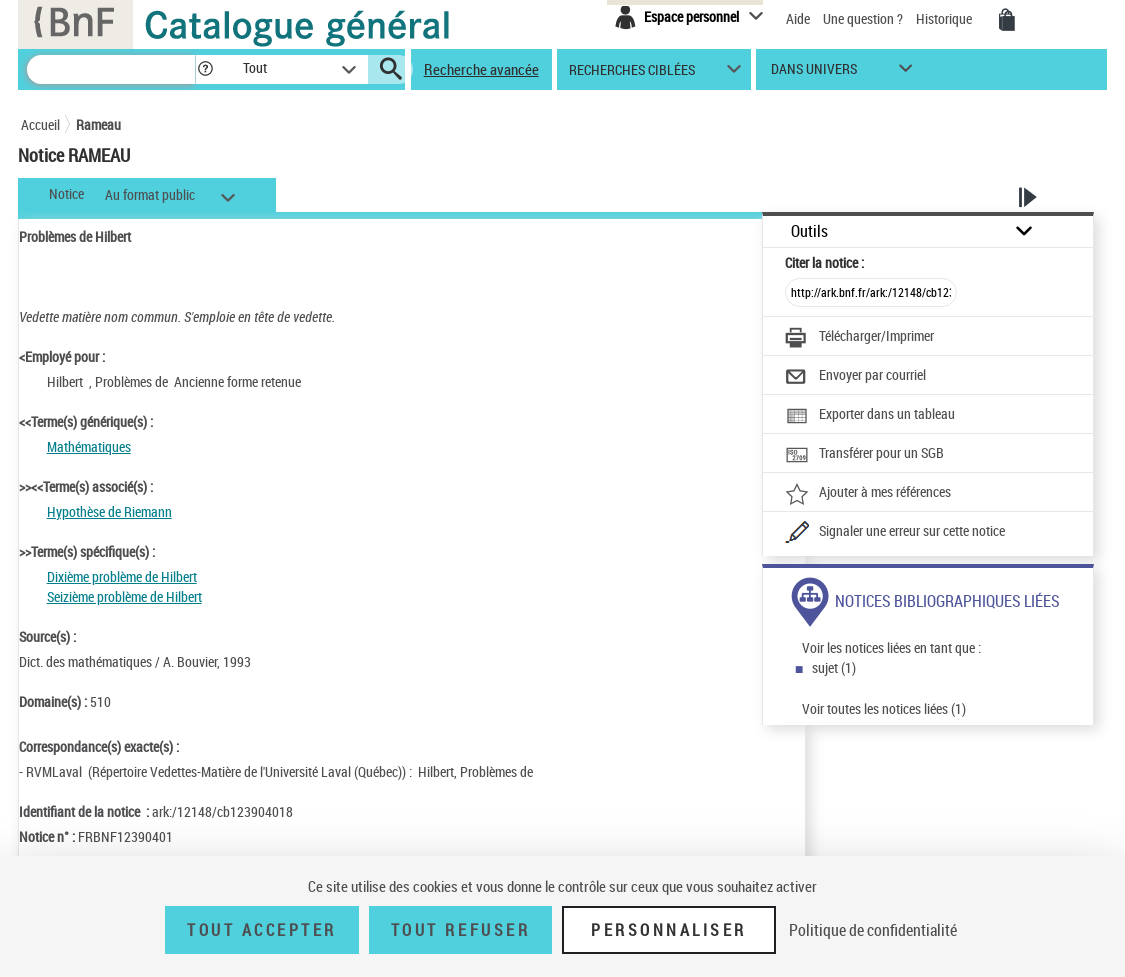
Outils (809, 231)
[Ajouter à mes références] (868, 494)
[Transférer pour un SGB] (864, 455)
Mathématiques (89, 446)
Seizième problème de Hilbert (124, 596)
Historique (945, 18)
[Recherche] (111, 69)
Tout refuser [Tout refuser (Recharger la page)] (460, 930)
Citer (824, 262)
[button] (205, 69)
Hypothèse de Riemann (109, 511)
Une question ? (863, 18)
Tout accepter (262, 930)
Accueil (40, 124)
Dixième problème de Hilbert (122, 576)
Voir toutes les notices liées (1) (884, 708)
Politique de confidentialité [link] (873, 930)
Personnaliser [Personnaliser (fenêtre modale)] (669, 930)
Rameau (98, 124)
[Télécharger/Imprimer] (859, 338)
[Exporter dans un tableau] (870, 416)
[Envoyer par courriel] (855, 377)
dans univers (814, 73)
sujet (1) (834, 667)
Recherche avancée (481, 69)
